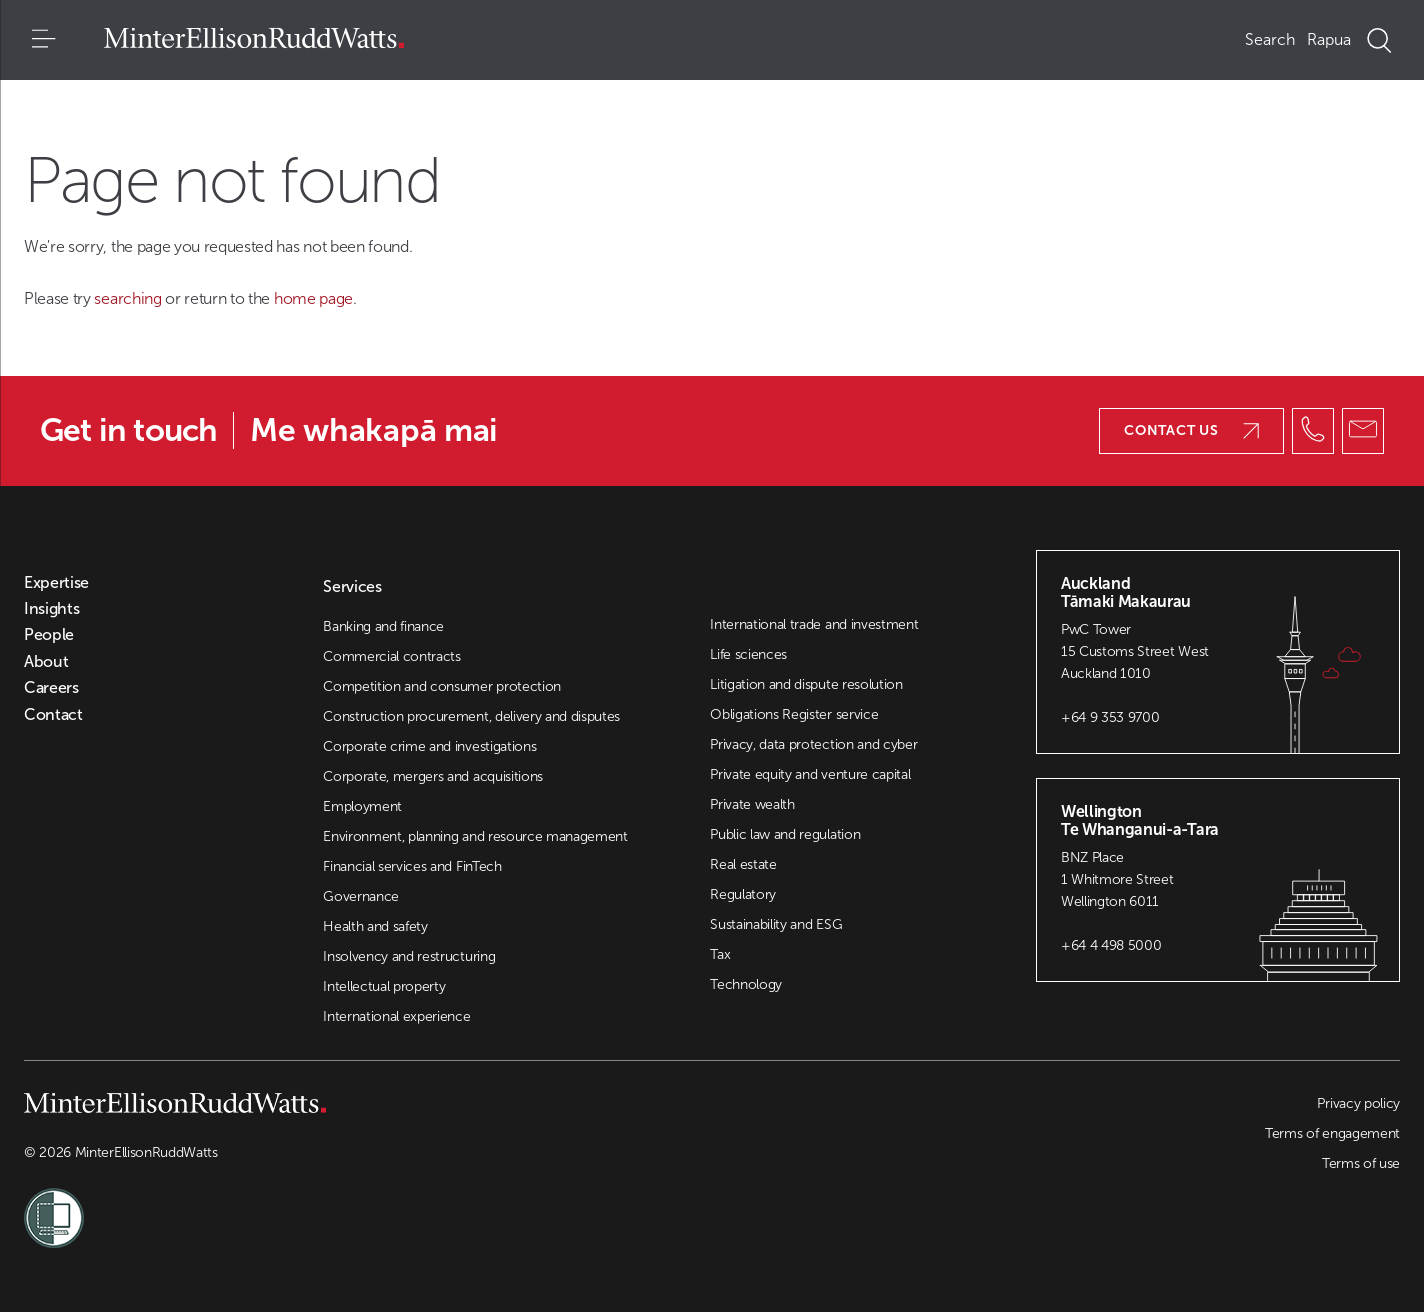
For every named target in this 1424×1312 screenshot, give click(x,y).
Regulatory (743, 894)
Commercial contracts (392, 656)
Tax (720, 954)
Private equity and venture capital (810, 774)
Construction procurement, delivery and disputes (471, 716)
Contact (53, 715)
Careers (51, 688)
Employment (362, 806)
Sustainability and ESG (776, 924)
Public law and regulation (785, 834)
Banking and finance (383, 626)
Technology (746, 984)
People (49, 635)
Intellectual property (384, 986)
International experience (396, 1016)
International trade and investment (814, 624)
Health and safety (375, 926)
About (46, 662)
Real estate (743, 864)
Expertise (56, 583)
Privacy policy (1358, 1103)
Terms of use (1361, 1163)
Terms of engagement (1332, 1133)
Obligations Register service (794, 714)
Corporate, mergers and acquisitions (433, 776)
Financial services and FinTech (412, 866)
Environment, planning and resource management (475, 836)
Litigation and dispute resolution (806, 684)
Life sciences (748, 654)
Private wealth (752, 804)
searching (129, 298)
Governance (361, 896)
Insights (51, 609)
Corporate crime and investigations (429, 746)
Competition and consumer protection (442, 686)
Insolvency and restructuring (409, 956)
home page (313, 298)
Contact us (1191, 430)
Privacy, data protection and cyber (813, 744)
